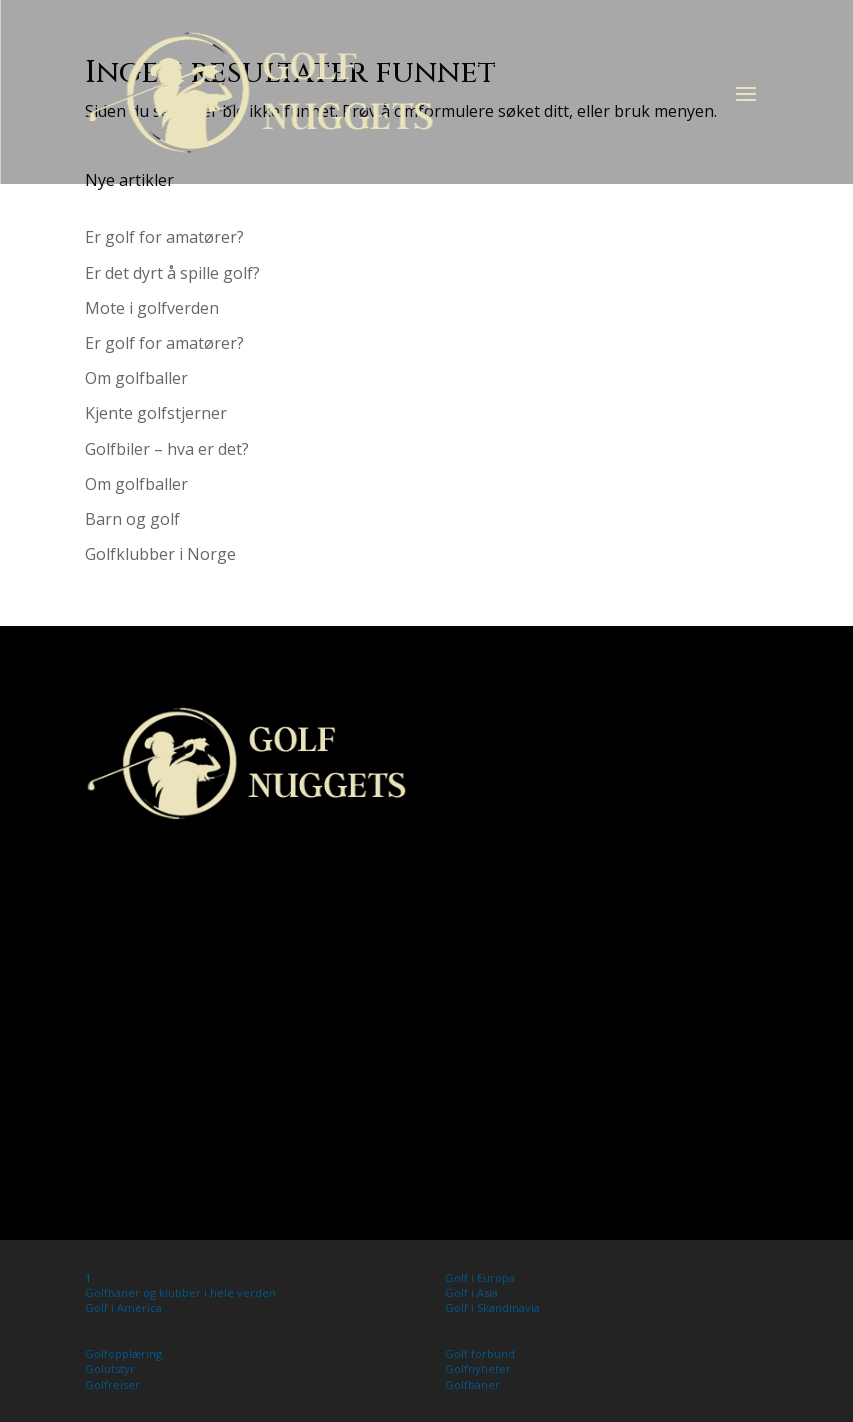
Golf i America (123, 1307)
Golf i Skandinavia (492, 1307)
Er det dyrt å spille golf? (172, 273)
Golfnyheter (478, 1368)
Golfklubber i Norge (160, 554)
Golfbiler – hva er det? (167, 449)
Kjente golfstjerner (156, 413)
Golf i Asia (471, 1292)
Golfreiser (112, 1384)
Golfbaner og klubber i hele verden (180, 1292)
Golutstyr (110, 1368)
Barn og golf (132, 519)
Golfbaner (472, 1384)
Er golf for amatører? (164, 237)
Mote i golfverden (152, 308)
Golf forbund (480, 1353)
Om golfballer (136, 378)
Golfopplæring (123, 1353)
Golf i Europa (480, 1277)
